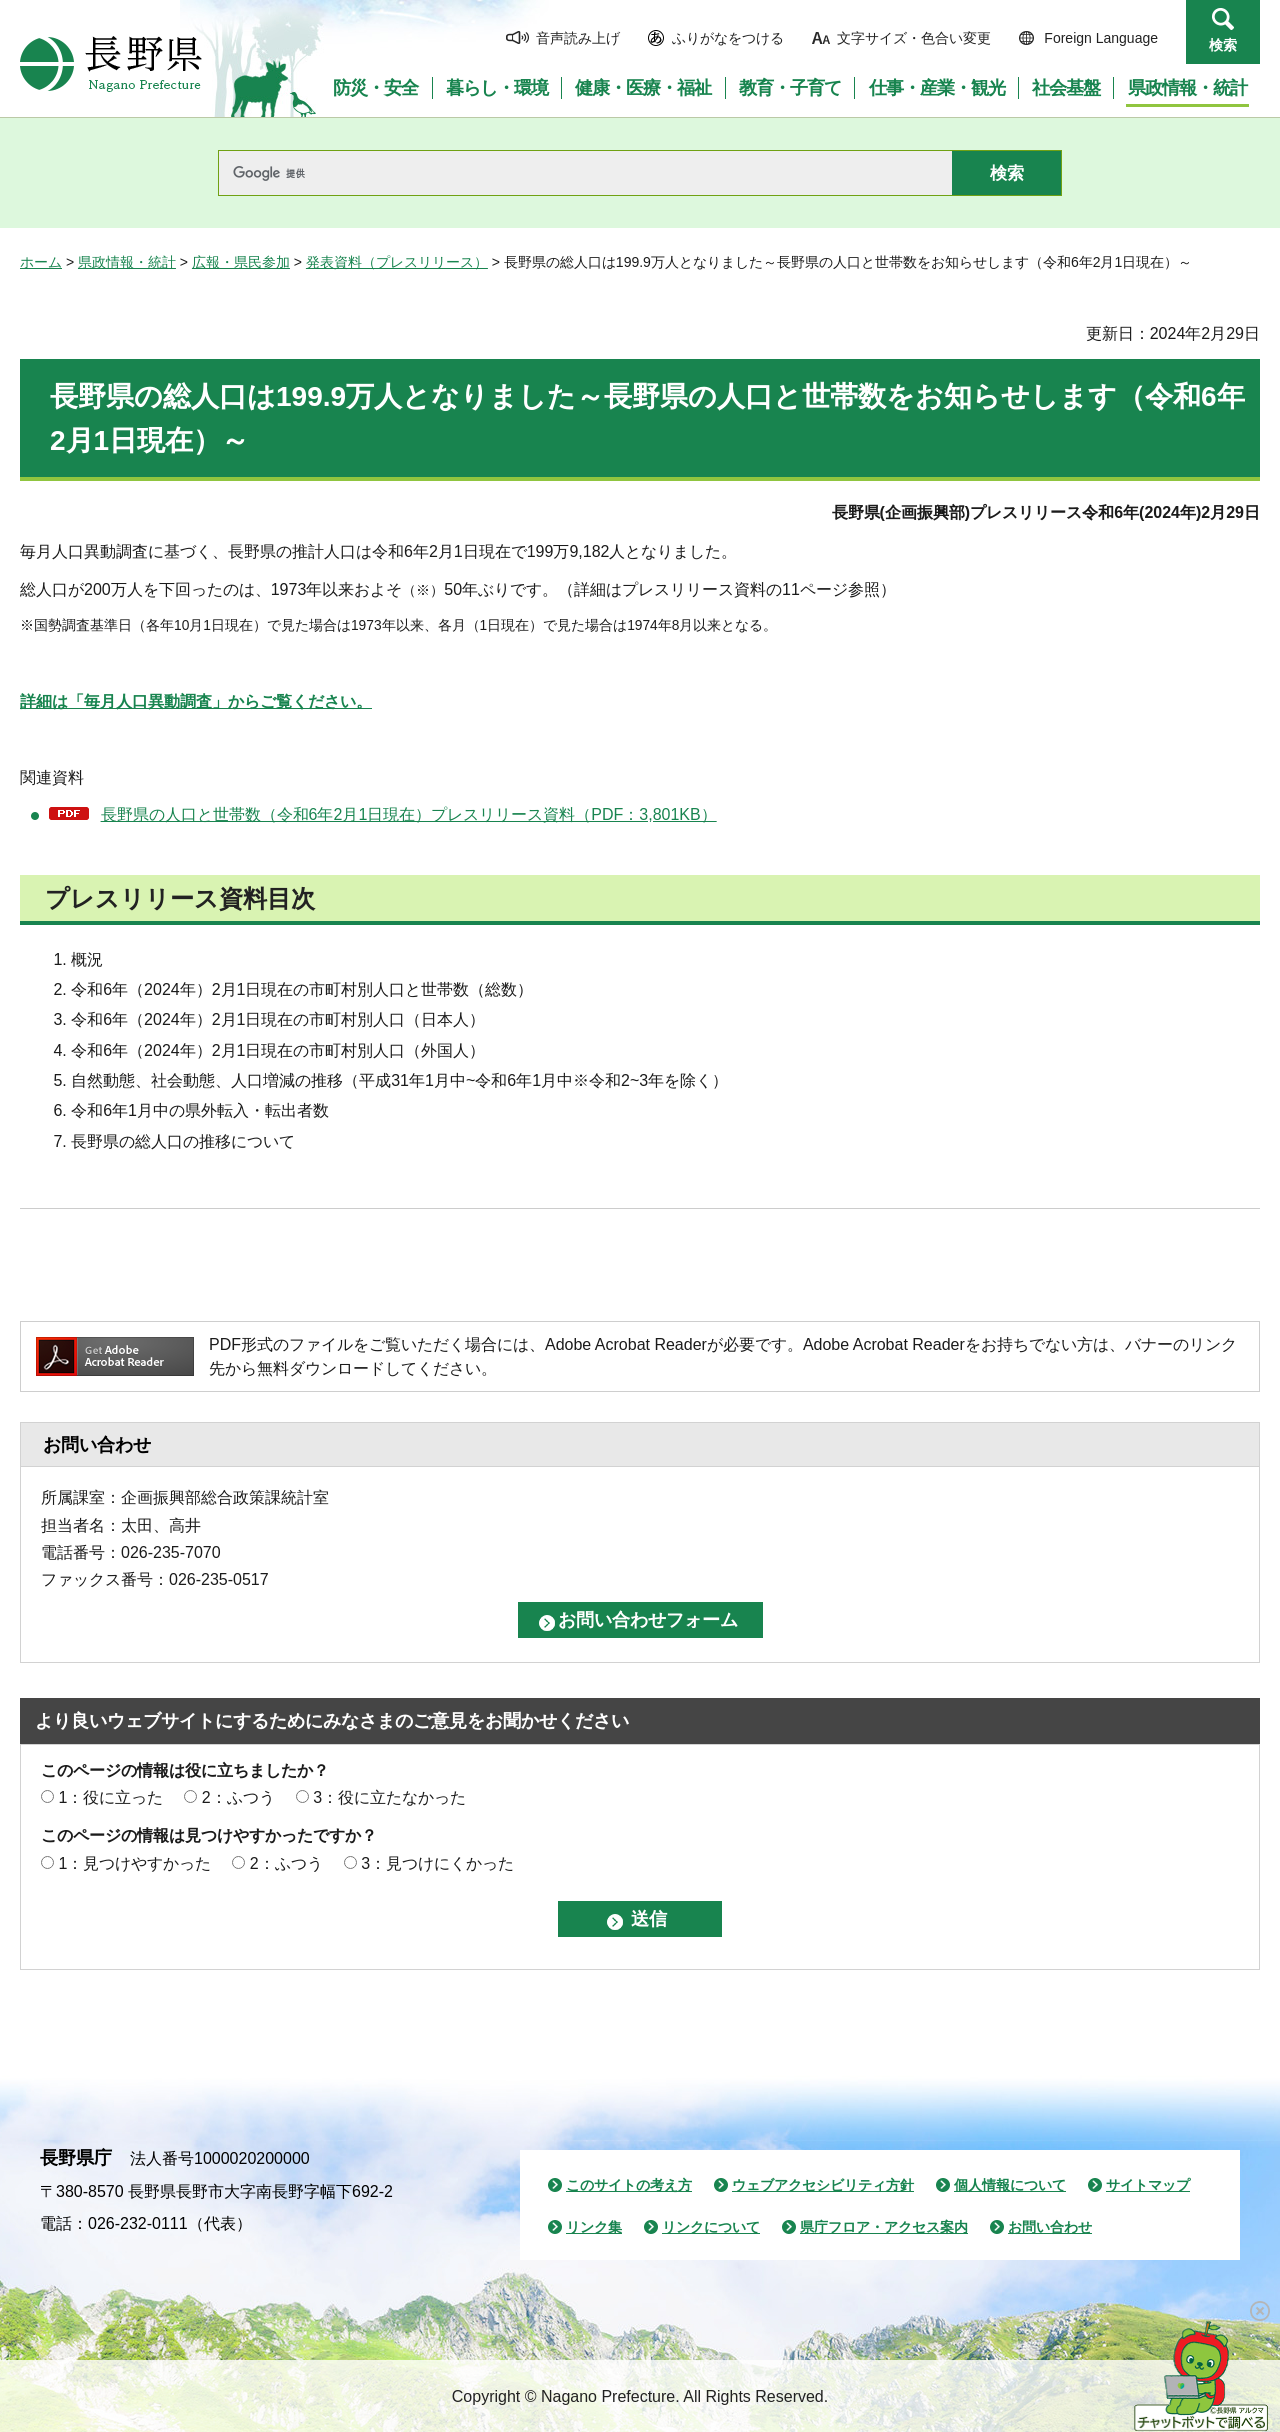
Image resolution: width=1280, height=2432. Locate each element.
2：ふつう (238, 1797)
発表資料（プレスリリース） (397, 262)
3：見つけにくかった (437, 1863)
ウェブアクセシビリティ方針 (823, 2185)
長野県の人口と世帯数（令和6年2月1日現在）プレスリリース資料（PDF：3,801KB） (409, 814)
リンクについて (711, 2227)
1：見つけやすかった (134, 1863)
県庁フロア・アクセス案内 (884, 2227)
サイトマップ (1148, 2185)
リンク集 (594, 2227)
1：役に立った (110, 1797)
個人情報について (1010, 2185)
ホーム (41, 262)
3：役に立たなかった (389, 1797)
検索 (1223, 45)
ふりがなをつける (728, 38)
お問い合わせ (1050, 2227)
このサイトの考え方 (629, 2185)
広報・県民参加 (241, 262)
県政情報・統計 (127, 262)
